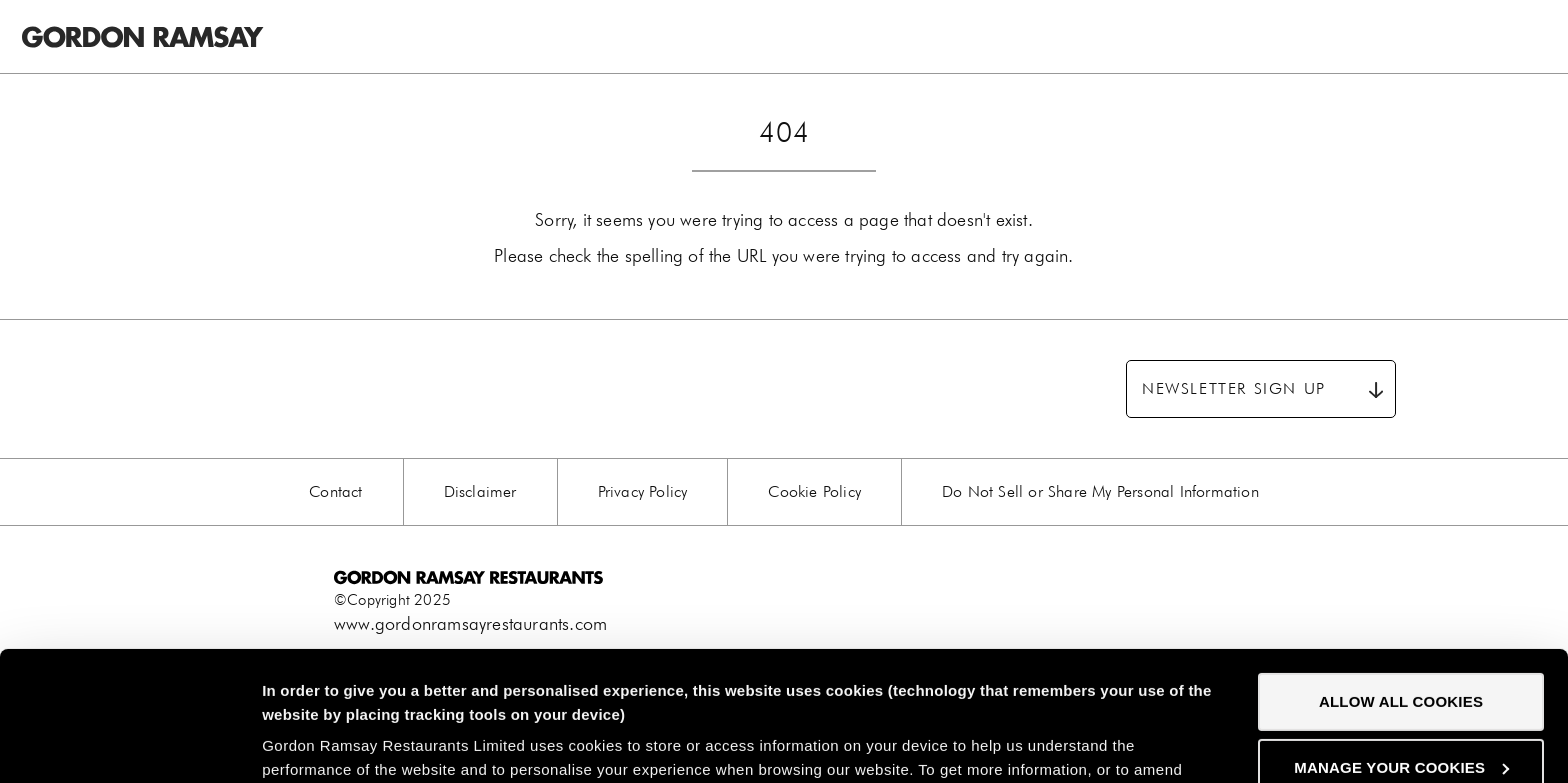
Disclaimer (480, 491)
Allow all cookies (1401, 572)
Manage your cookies (1401, 637)
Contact (335, 491)
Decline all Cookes (1400, 703)
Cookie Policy (814, 491)
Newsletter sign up (1234, 388)
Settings (292, 743)
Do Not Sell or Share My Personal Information (1100, 491)
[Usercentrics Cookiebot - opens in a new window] (129, 744)
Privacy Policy (643, 491)
